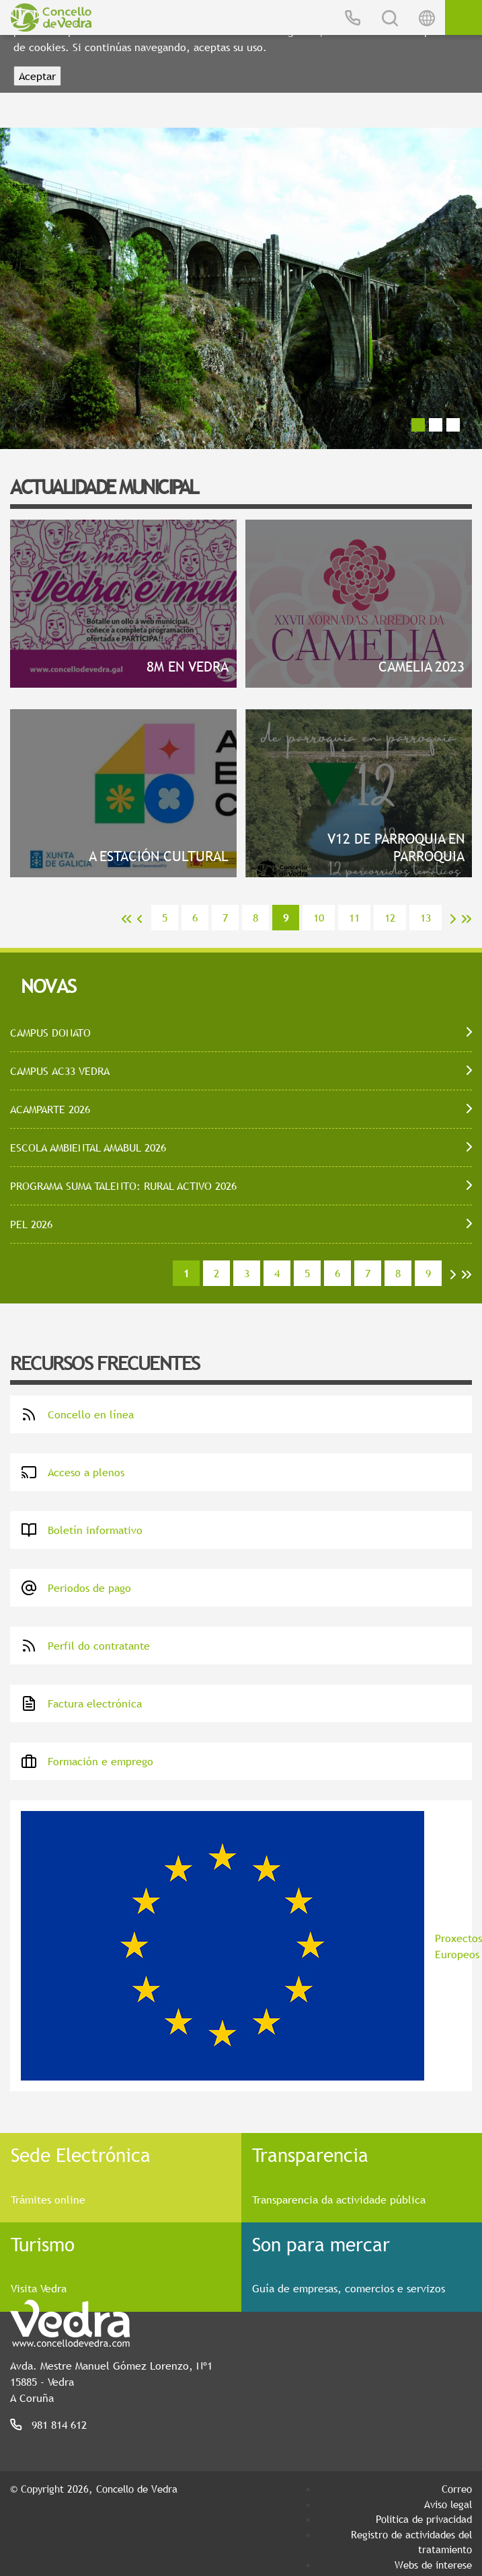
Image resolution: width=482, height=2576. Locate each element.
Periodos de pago (76, 1588)
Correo (457, 2488)
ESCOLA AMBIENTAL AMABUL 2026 (88, 1147)
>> (466, 919)
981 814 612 (59, 2424)
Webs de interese (433, 2564)
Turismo (43, 2244)
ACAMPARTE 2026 (50, 1109)
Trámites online (48, 2199)
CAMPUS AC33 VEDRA (60, 1070)
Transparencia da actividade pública (339, 2199)
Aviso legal (448, 2504)
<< (126, 919)
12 (390, 917)
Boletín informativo (82, 1530)
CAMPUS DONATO (50, 1032)
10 (318, 917)
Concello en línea (77, 1414)
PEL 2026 (31, 1224)
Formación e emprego (87, 1761)
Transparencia (310, 2154)
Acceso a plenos (72, 1472)
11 (354, 917)
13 (425, 917)
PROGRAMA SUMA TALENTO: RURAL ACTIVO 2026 (123, 1185)
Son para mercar (321, 2244)
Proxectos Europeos (246, 1946)
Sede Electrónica (81, 2154)
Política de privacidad (424, 2519)
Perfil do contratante (85, 1646)
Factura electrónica (81, 1703)
